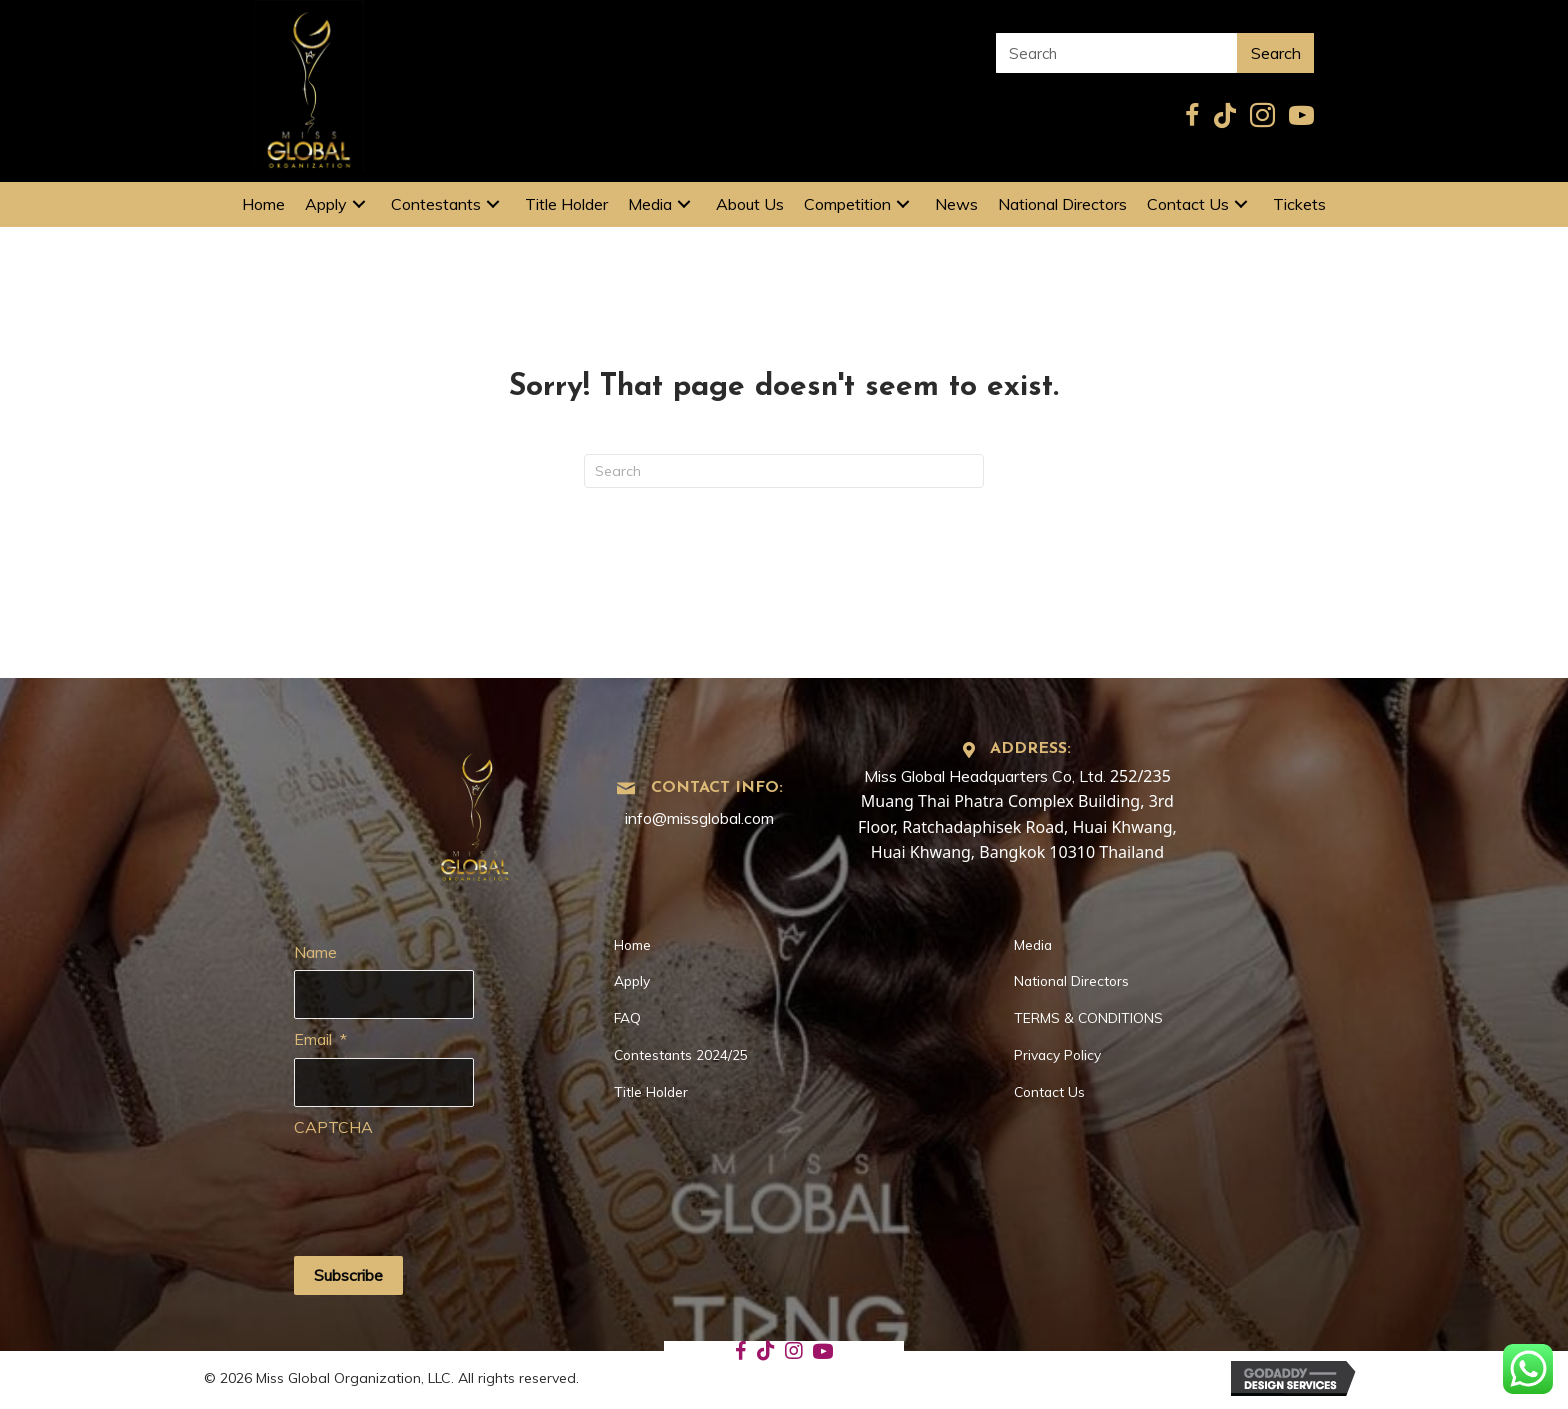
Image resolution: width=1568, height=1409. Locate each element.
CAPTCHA (333, 1127)
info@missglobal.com (699, 818)
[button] (359, 204)
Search (1276, 53)
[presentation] (446, 1185)
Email (320, 1039)
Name (315, 952)
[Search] (784, 471)
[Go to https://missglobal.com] (475, 810)
